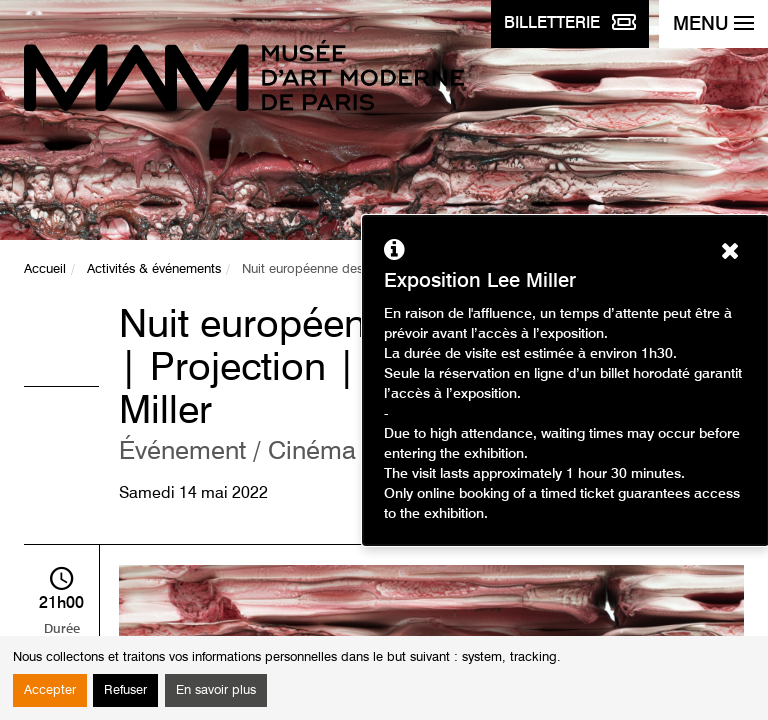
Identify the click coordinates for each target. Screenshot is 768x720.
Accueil (45, 269)
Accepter (50, 690)
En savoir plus (216, 690)
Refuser (125, 690)
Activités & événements (154, 269)
